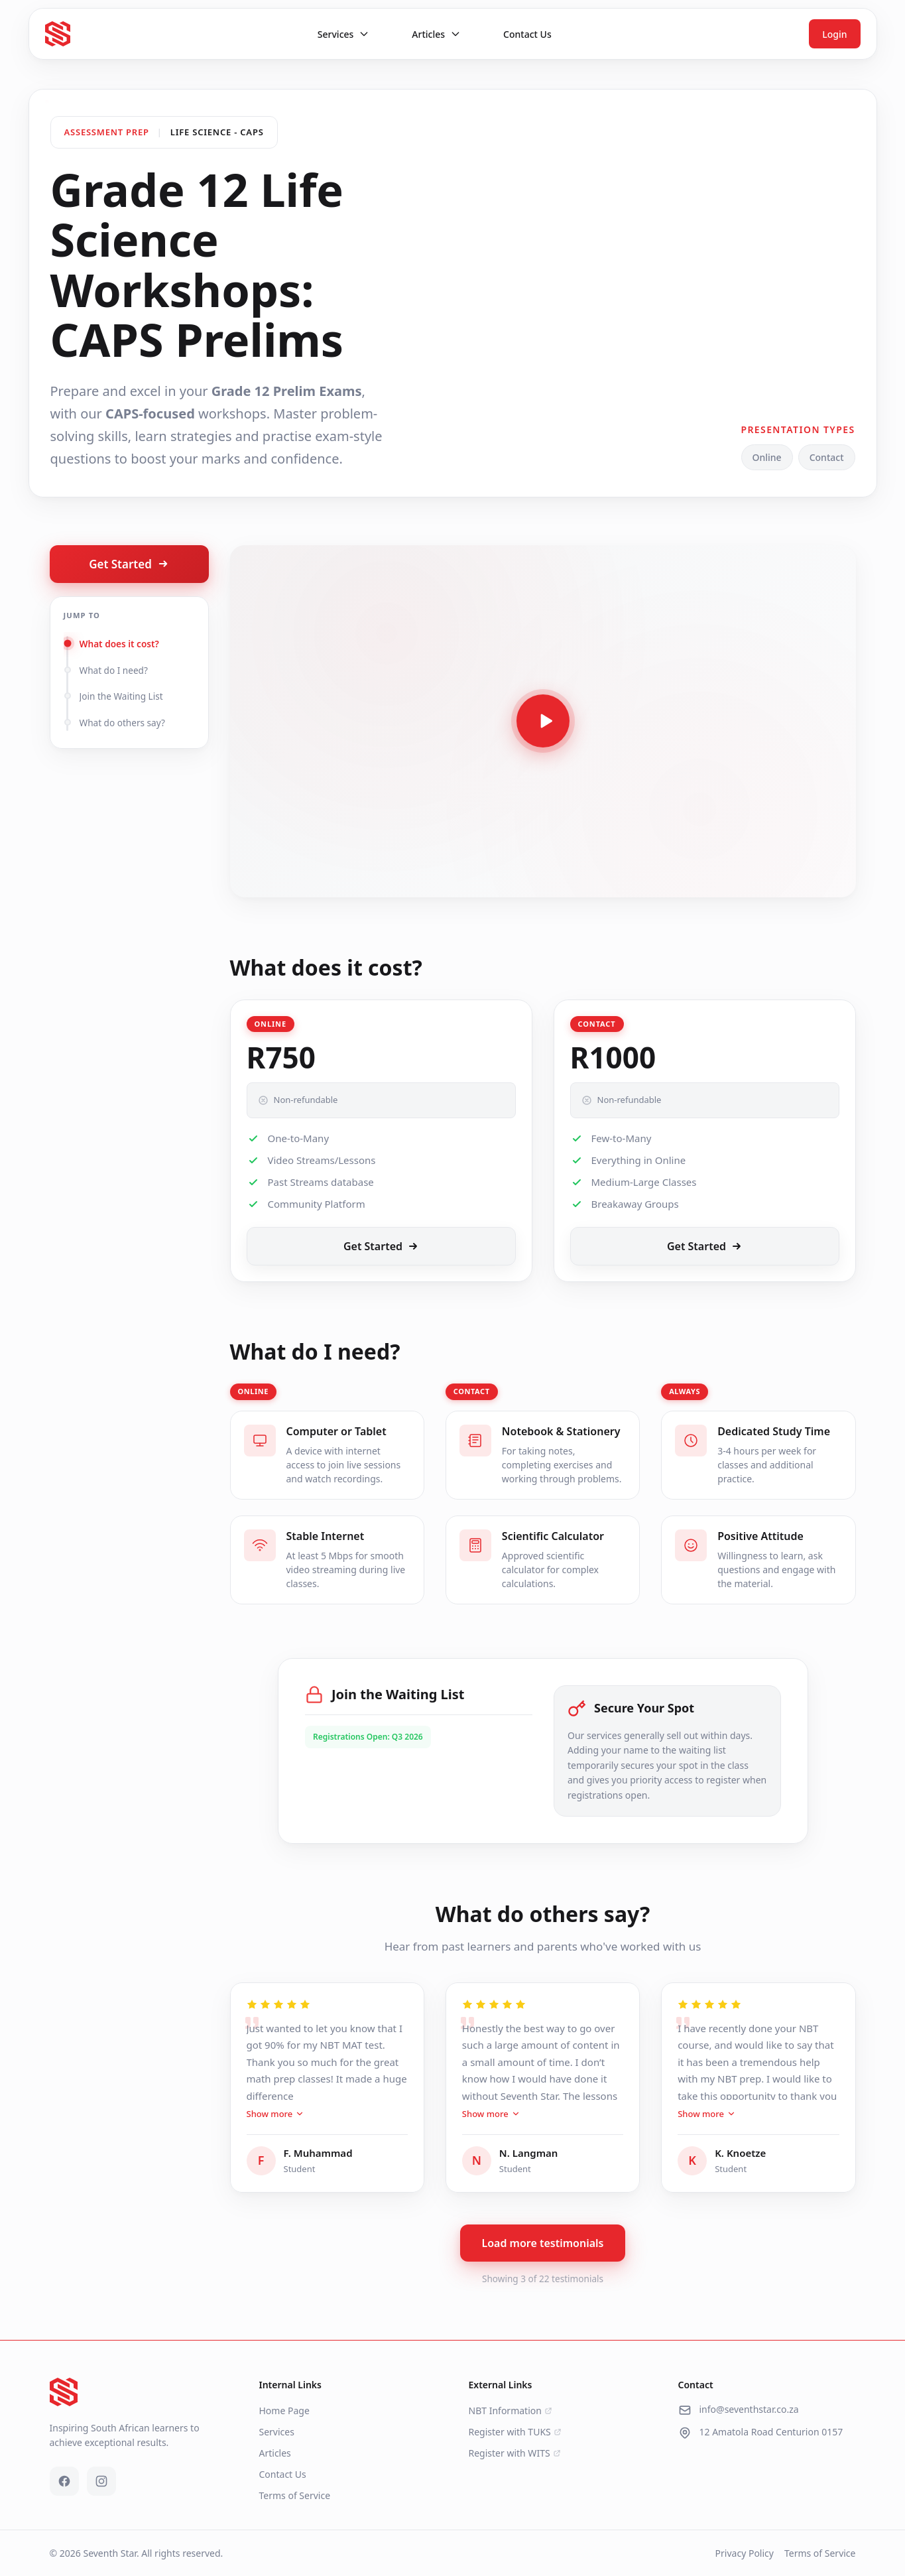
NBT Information (510, 2410)
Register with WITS (515, 2453)
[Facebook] (64, 2481)
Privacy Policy (744, 2553)
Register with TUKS (515, 2431)
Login (834, 34)
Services (276, 2431)
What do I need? (114, 670)
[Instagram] (101, 2481)
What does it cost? (119, 643)
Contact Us (282, 2474)
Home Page (284, 2410)
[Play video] (543, 720)
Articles (275, 2453)
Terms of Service (295, 2495)
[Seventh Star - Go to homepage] (58, 34)
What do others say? (122, 722)
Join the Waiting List (121, 696)
